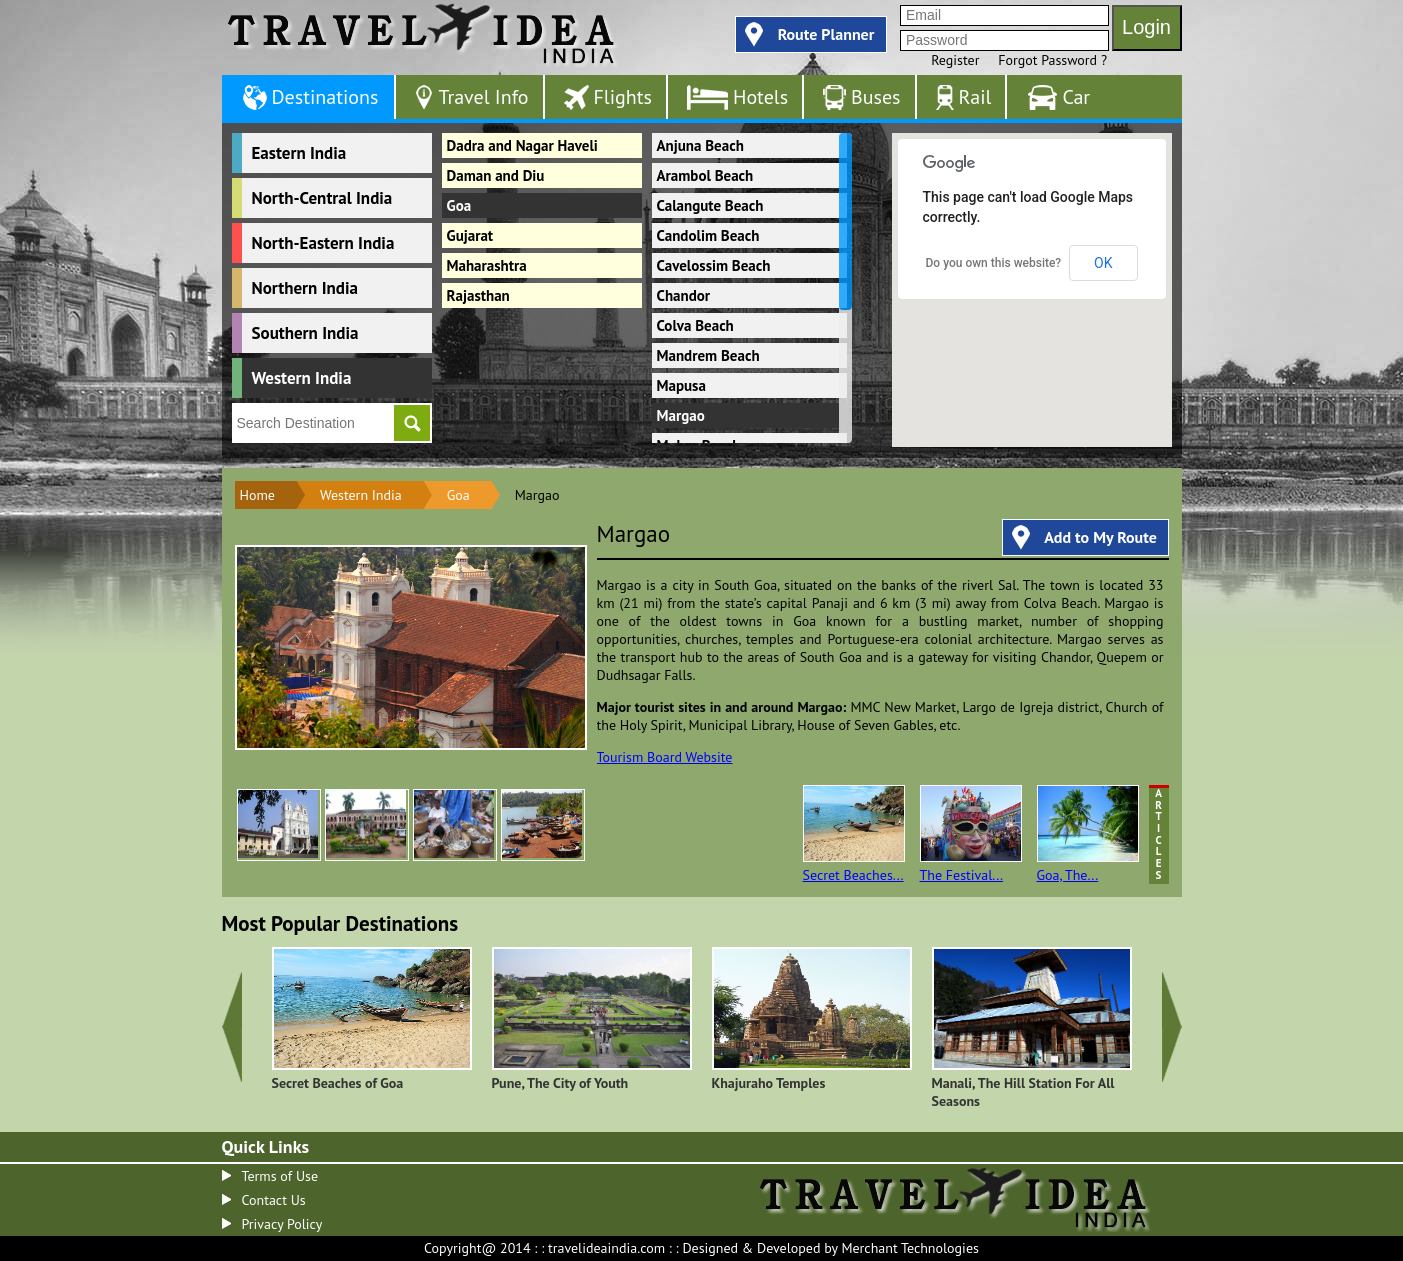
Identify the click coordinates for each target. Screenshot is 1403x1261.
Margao (681, 415)
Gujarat (470, 235)
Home (257, 495)
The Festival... (971, 834)
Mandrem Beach (708, 355)
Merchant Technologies (910, 1248)
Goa (459, 205)
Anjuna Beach (700, 145)
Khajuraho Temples (769, 1083)
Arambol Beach (705, 175)
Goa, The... (1088, 834)
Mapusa (681, 385)
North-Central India (322, 198)
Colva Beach (695, 325)
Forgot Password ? (1052, 60)
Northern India (305, 288)
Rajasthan (478, 295)
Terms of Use (280, 1176)
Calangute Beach (710, 205)
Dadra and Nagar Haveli (522, 145)
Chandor (684, 295)
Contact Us (274, 1200)
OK (1103, 263)
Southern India (305, 333)
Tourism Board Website (665, 757)
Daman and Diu (496, 175)
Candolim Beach (708, 235)
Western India (302, 378)
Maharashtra (487, 265)
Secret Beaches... (854, 834)
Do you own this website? (994, 263)
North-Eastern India (323, 243)
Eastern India (299, 153)
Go (412, 423)
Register (955, 60)
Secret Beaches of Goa (338, 1083)
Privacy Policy (282, 1224)
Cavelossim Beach (714, 265)
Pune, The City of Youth (560, 1083)
